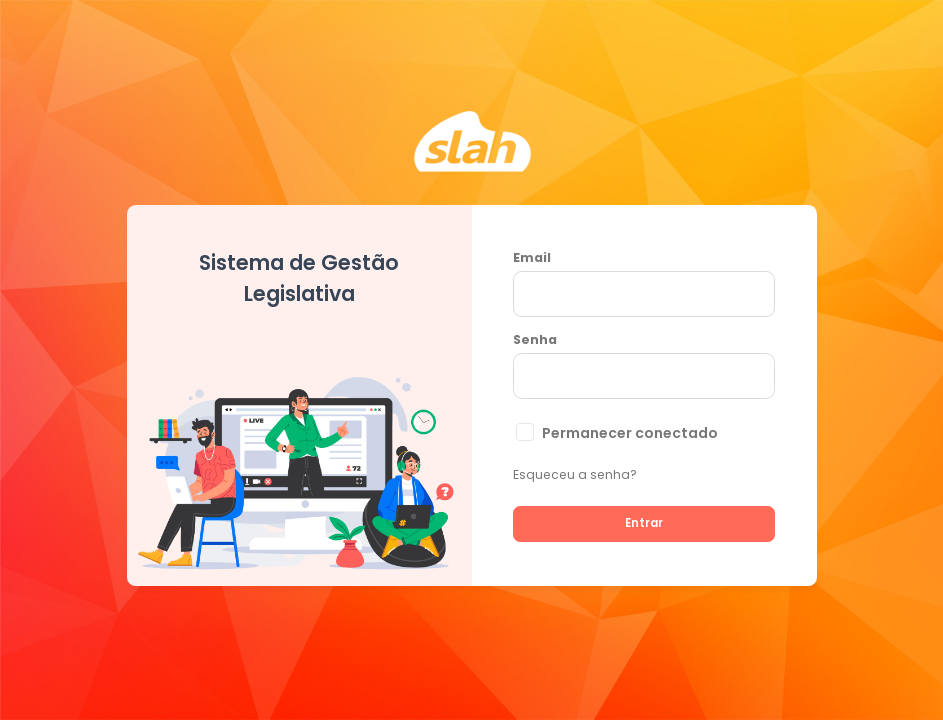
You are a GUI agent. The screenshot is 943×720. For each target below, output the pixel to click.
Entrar (644, 523)
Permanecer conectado (630, 433)
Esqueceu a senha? (575, 474)
